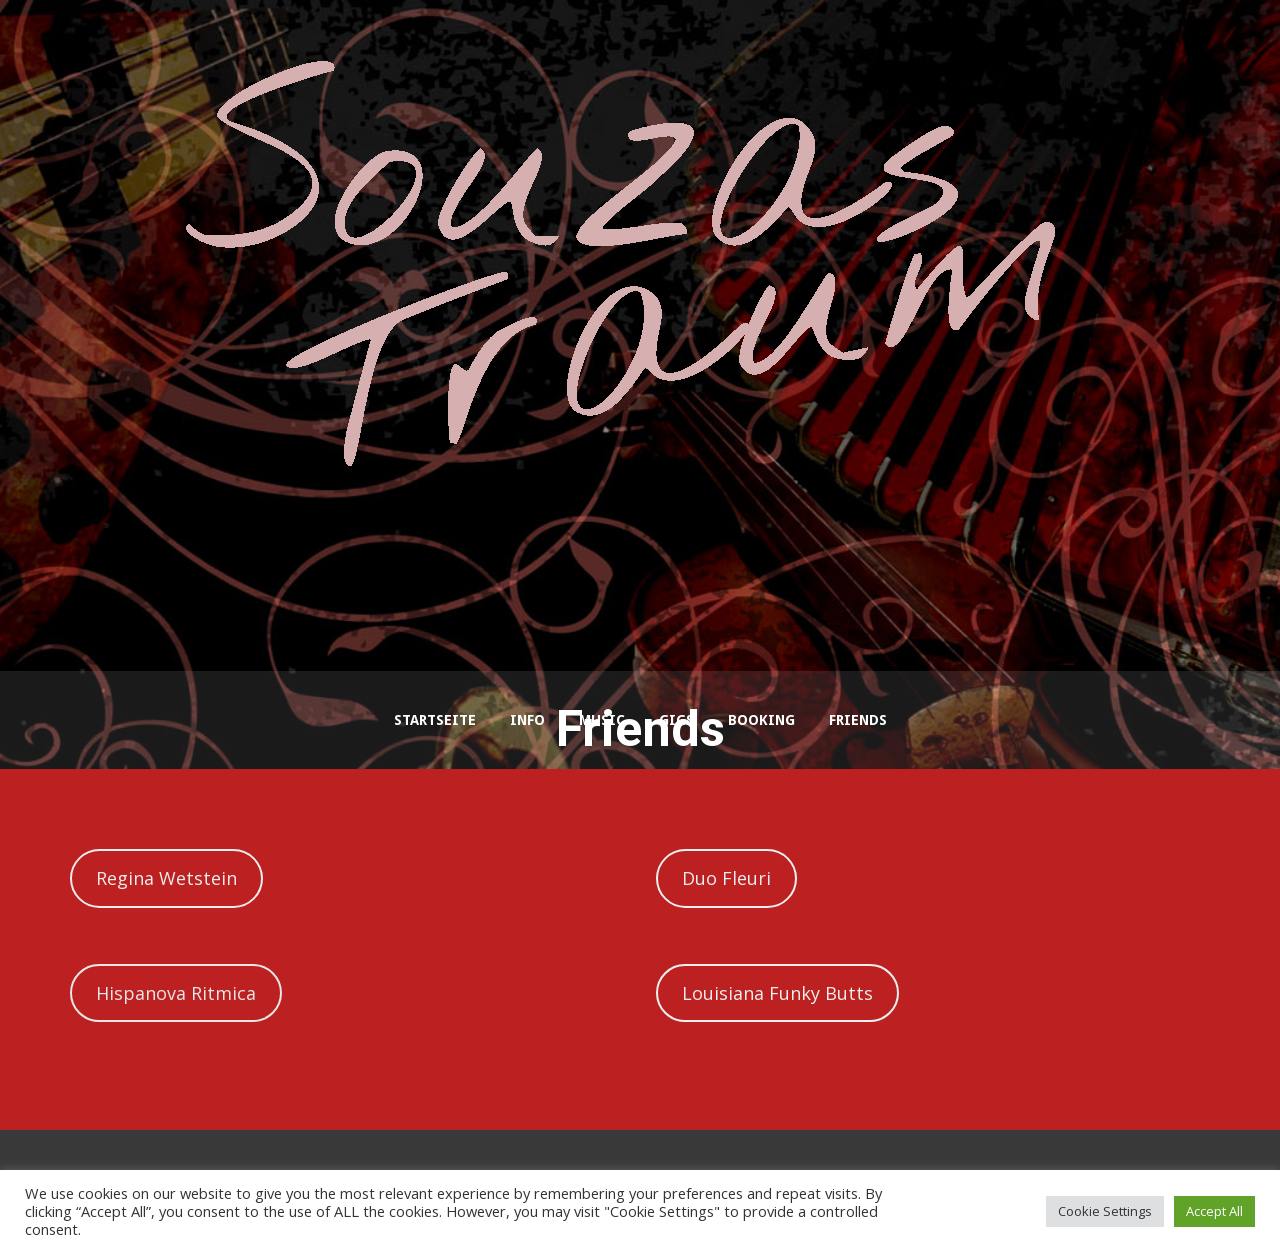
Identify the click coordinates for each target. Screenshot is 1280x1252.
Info (527, 720)
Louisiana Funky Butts (777, 993)
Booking (761, 720)
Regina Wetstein (166, 878)
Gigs (676, 720)
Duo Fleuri (726, 878)
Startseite (435, 720)
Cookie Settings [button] (1105, 1211)
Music (602, 720)
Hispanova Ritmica (176, 993)
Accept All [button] (1214, 1211)
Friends (858, 720)
